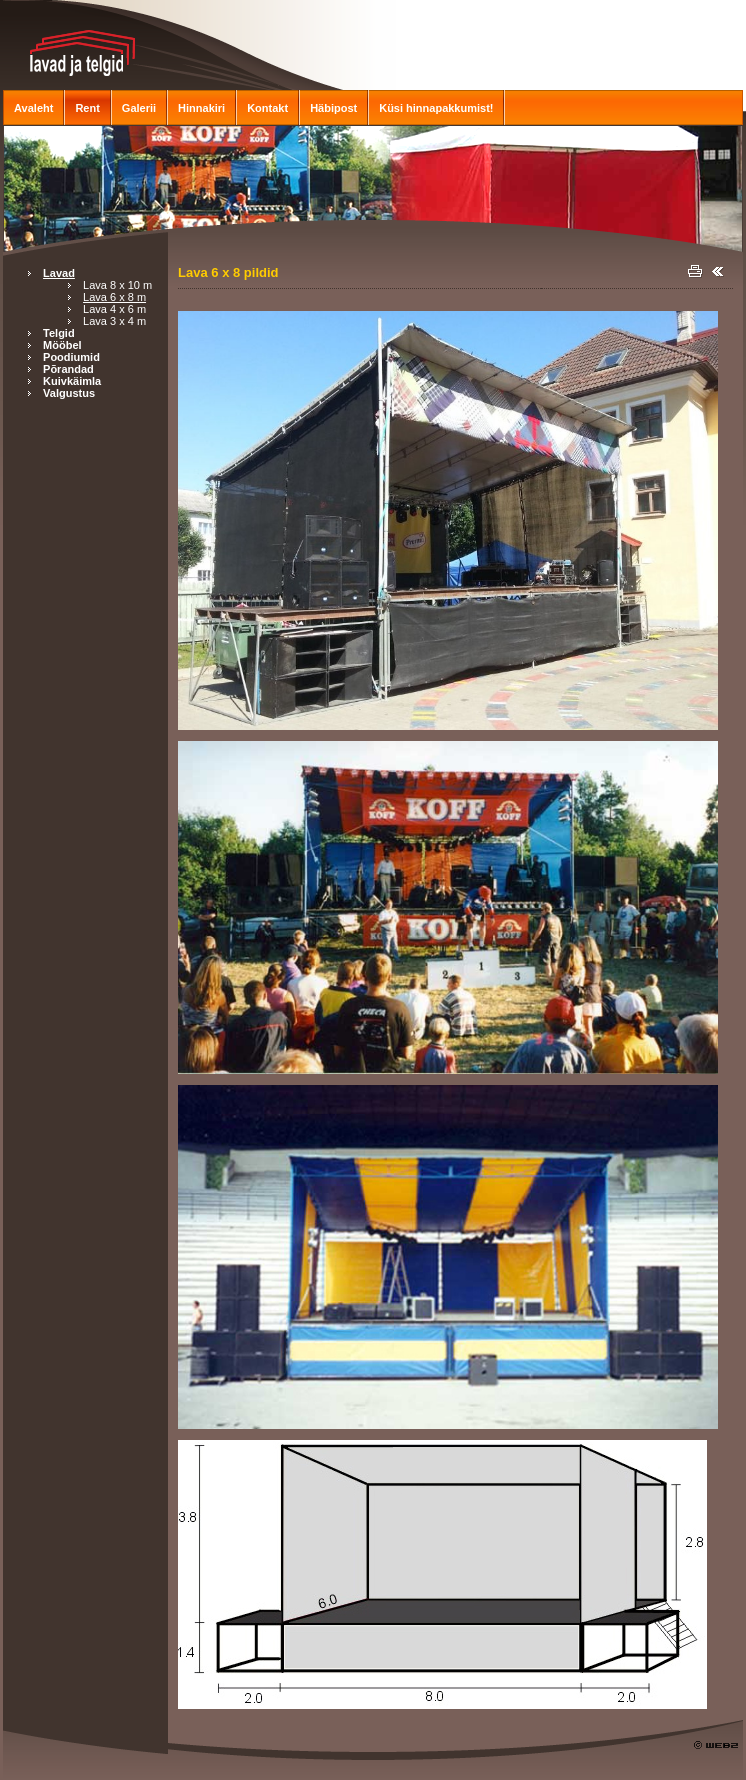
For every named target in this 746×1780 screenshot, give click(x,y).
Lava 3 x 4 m (114, 321)
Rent (87, 108)
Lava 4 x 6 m (114, 309)
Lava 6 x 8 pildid (228, 272)
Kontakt (267, 108)
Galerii (139, 108)
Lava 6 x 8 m (114, 297)
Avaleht (33, 108)
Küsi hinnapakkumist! (436, 108)
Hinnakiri (201, 108)
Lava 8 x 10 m (117, 285)
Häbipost (333, 108)
